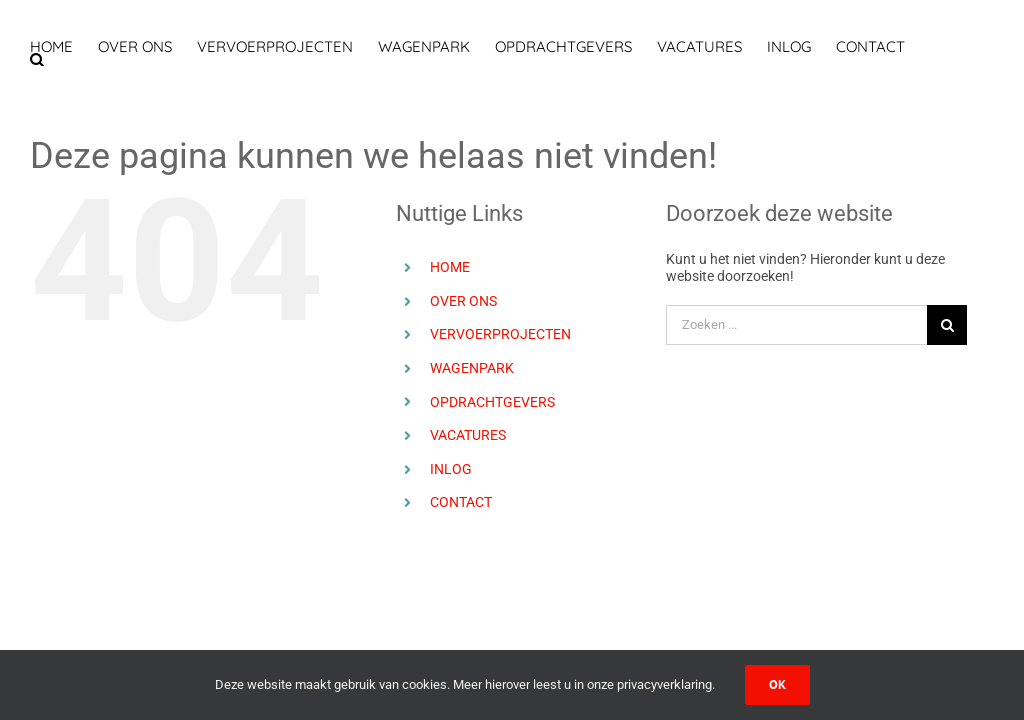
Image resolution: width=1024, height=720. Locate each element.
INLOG (451, 469)
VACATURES (468, 435)
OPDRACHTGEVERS (492, 402)
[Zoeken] (947, 325)
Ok (777, 684)
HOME (450, 267)
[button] (37, 59)
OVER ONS (463, 301)
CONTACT (461, 502)
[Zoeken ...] (796, 325)
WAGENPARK (472, 368)
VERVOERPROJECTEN (500, 334)
